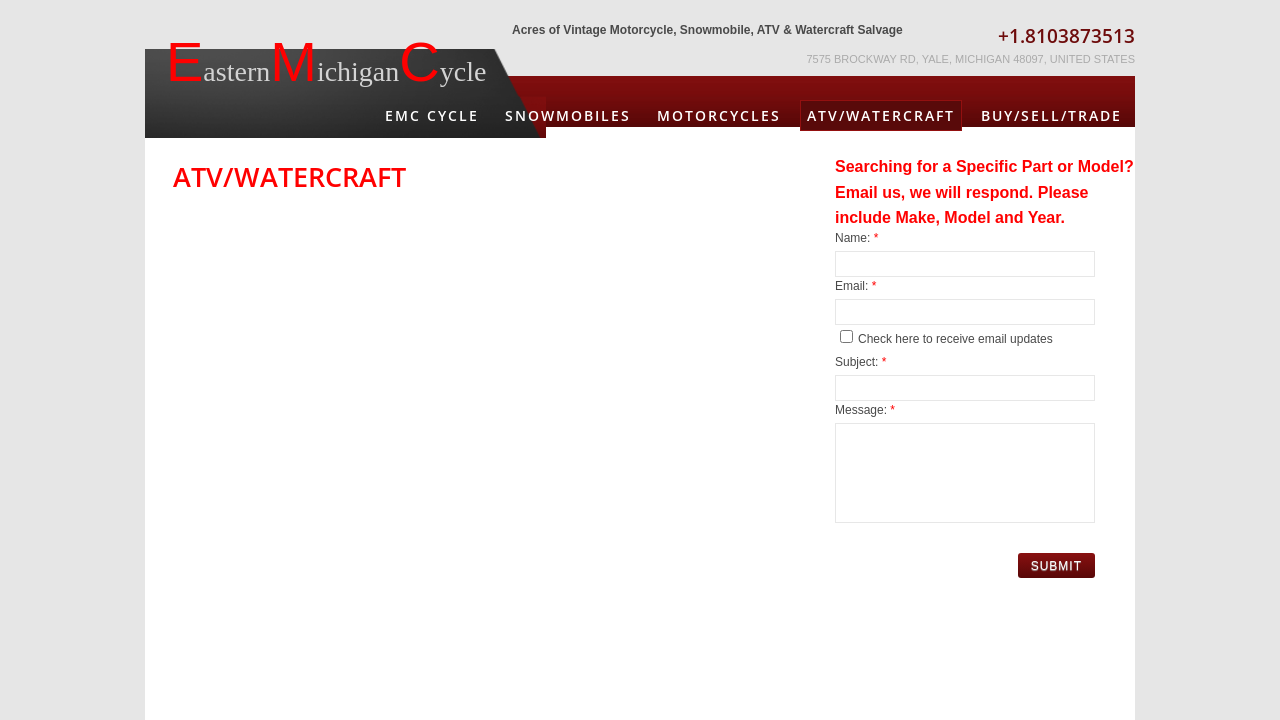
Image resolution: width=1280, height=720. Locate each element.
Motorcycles (719, 115)
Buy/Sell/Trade (1051, 115)
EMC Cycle (432, 115)
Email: (855, 286)
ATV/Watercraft (881, 115)
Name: (856, 238)
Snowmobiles (568, 115)
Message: (865, 410)
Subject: (860, 362)
